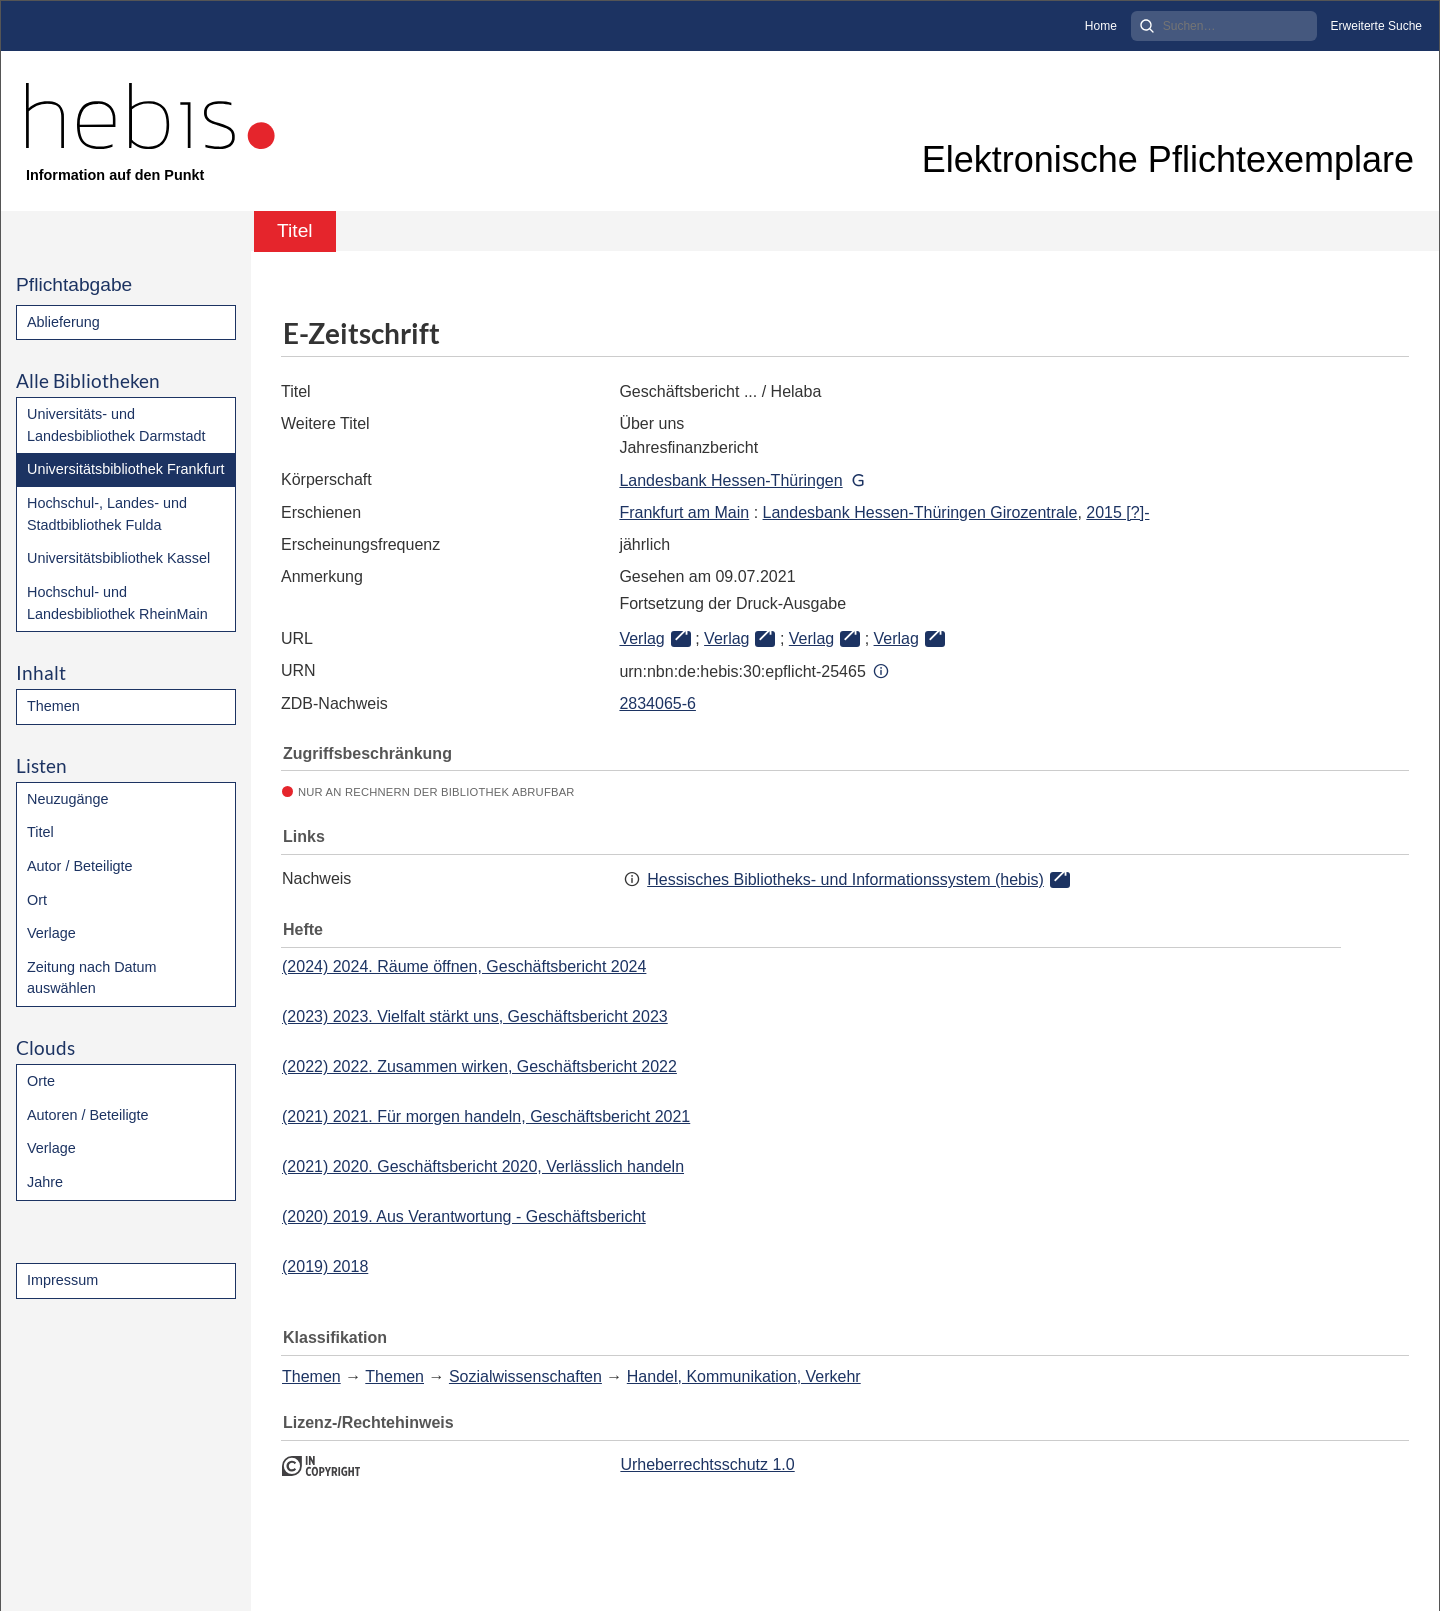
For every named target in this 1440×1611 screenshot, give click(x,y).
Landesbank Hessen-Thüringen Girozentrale (920, 512)
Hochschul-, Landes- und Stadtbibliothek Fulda (107, 514)
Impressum (62, 1280)
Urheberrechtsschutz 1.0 (707, 1464)
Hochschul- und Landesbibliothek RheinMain (117, 603)
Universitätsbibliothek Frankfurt (126, 469)
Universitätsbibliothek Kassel (118, 558)
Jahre (45, 1182)
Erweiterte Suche (1376, 26)
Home (1101, 26)
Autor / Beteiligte (80, 866)
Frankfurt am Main (684, 512)
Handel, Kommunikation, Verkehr (744, 1376)
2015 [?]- (1117, 512)
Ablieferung (63, 322)
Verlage (51, 933)
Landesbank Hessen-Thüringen (730, 480)
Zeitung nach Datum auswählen (92, 978)
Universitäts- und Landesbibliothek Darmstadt (116, 425)
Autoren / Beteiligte (88, 1115)
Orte (41, 1081)
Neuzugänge (68, 799)
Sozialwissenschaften (525, 1376)
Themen (53, 706)
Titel (40, 832)
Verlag (641, 638)
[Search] (1224, 26)
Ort (37, 900)
